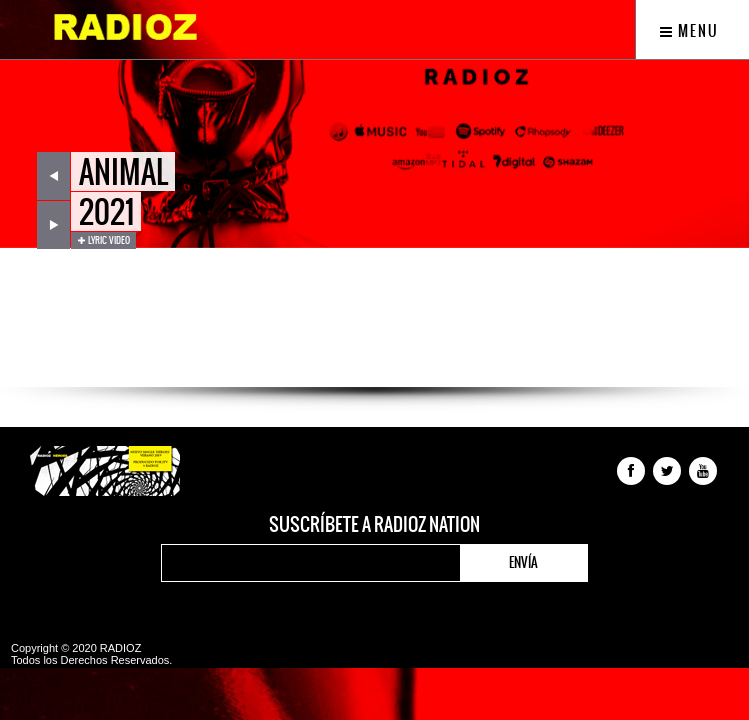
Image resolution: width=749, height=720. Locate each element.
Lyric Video (103, 240)
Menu (689, 31)
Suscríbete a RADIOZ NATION (374, 525)
